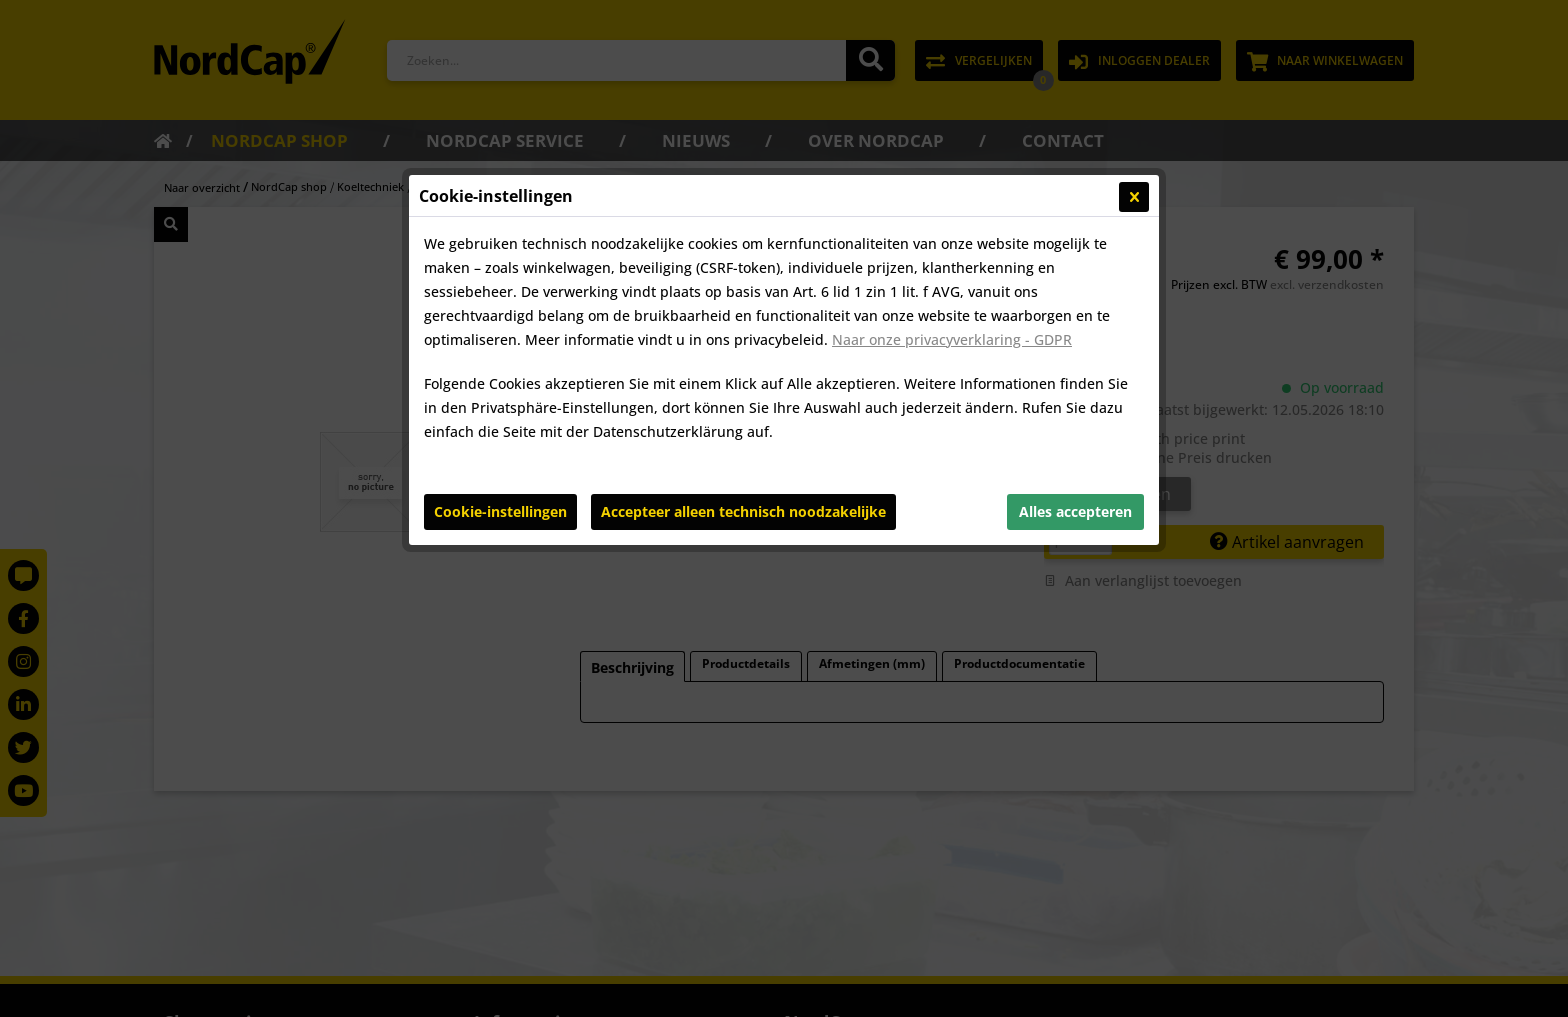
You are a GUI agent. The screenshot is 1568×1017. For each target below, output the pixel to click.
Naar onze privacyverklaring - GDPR (952, 339)
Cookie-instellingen (500, 511)
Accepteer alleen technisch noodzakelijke (743, 511)
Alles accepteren (1075, 511)
